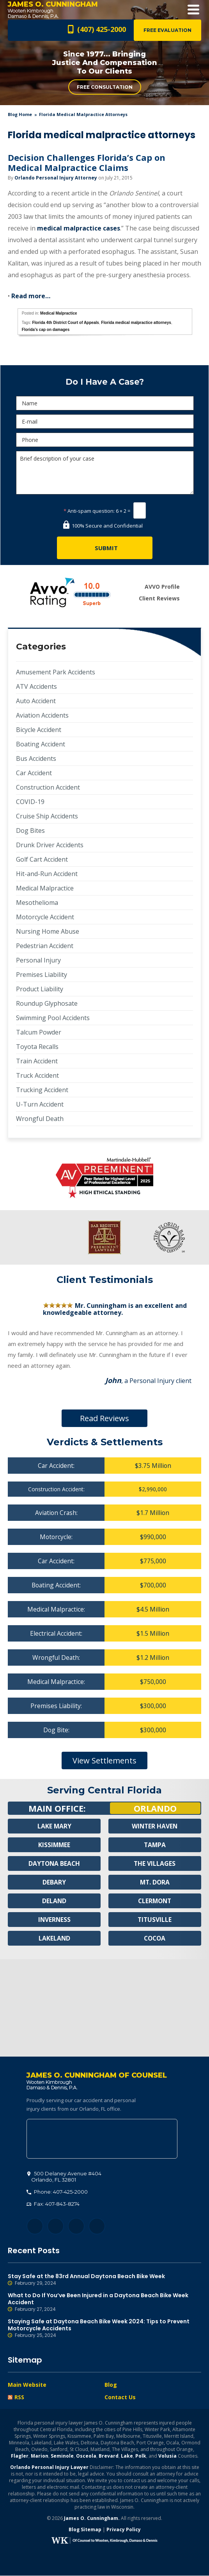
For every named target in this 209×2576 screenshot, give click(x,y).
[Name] (105, 403)
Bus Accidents (36, 758)
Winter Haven (154, 1826)
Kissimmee (54, 1845)
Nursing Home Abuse (47, 931)
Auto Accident (36, 701)
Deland (54, 1901)
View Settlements (104, 1760)
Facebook (35, 2226)
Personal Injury (38, 960)
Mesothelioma (37, 902)
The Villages (155, 1863)
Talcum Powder (38, 1032)
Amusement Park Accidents (55, 672)
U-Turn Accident (40, 1104)
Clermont (154, 1901)
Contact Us (120, 2397)
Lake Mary (54, 1826)
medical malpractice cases (78, 228)
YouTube (97, 2226)
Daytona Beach (54, 1863)
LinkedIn (76, 2226)
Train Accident (37, 1061)
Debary (54, 1882)
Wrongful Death (40, 1119)
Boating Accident (40, 744)
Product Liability (39, 989)
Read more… (30, 296)
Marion (39, 2456)
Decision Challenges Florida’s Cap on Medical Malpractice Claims (86, 162)
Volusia (167, 2456)
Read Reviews (104, 1418)
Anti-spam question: (89, 510)
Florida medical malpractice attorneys (136, 322)
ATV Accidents (36, 686)
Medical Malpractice (58, 313)
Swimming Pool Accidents (53, 1018)
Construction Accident (48, 787)
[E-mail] (105, 421)
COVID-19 (30, 802)
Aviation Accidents (42, 715)
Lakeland (54, 1938)
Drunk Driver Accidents (49, 845)
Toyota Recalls (37, 1046)
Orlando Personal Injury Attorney (55, 177)
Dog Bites (30, 830)
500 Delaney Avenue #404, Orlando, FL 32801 (102, 2139)
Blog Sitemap (85, 2530)
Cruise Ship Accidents (47, 816)
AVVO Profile (162, 586)
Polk (140, 2456)
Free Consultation (105, 87)
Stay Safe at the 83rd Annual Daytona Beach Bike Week (104, 2280)
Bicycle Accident (38, 730)
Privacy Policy (123, 2530)
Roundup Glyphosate (47, 1003)
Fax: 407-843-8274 (53, 2204)
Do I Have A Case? (105, 382)
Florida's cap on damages (45, 329)
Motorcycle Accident (45, 917)
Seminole (62, 2456)
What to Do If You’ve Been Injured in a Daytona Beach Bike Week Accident (104, 2302)
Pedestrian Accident (44, 946)
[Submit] (104, 548)
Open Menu (193, 9)
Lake (127, 2456)
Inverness (54, 1919)
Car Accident (34, 773)
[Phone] (105, 440)
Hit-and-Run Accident (47, 874)
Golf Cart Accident (42, 859)
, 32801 (64, 2177)
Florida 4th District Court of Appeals (65, 322)
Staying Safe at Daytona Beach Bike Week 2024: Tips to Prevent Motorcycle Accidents (104, 2328)
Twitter (55, 2226)
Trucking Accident (42, 1090)
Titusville (154, 1919)
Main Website (27, 2385)
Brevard (109, 2456)
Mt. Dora (154, 1882)
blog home (20, 114)
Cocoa (154, 1938)
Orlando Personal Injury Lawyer (49, 2467)
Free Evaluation (167, 30)
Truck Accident (37, 1075)
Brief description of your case (105, 472)
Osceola (86, 2456)
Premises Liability (41, 974)
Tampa (154, 1845)
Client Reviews (159, 598)
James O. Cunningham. (92, 2518)
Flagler (19, 2456)
